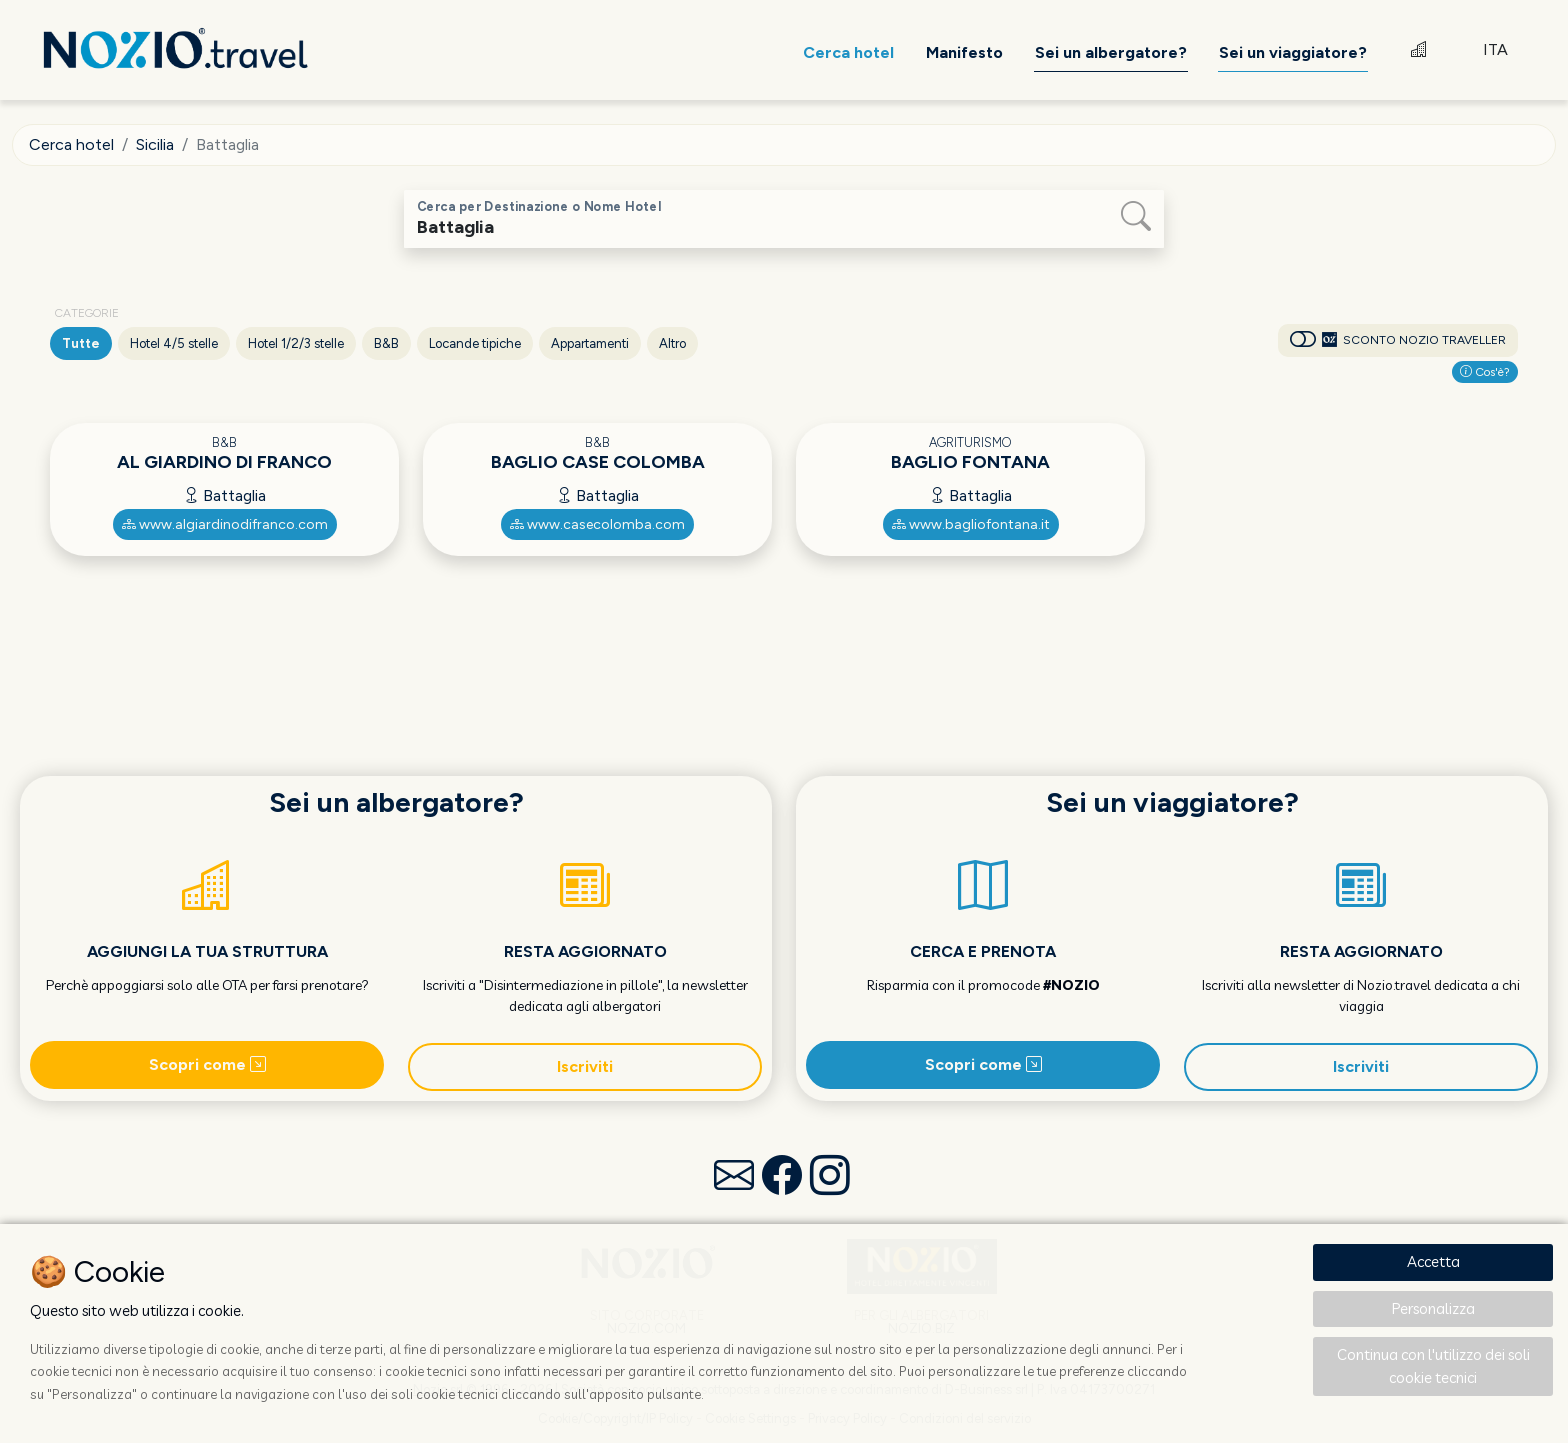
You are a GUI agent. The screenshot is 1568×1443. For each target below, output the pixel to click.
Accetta (1433, 1261)
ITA (1495, 49)
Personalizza (1433, 1308)
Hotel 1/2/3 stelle (296, 343)
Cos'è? (1485, 372)
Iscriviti (585, 1066)
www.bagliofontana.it (971, 524)
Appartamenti (590, 343)
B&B (386, 343)
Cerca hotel (71, 144)
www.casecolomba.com (597, 524)
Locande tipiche (475, 343)
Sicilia (155, 144)
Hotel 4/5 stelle (174, 343)
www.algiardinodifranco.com (225, 524)
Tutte (81, 343)
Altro (672, 343)
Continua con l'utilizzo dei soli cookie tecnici (1433, 1366)
